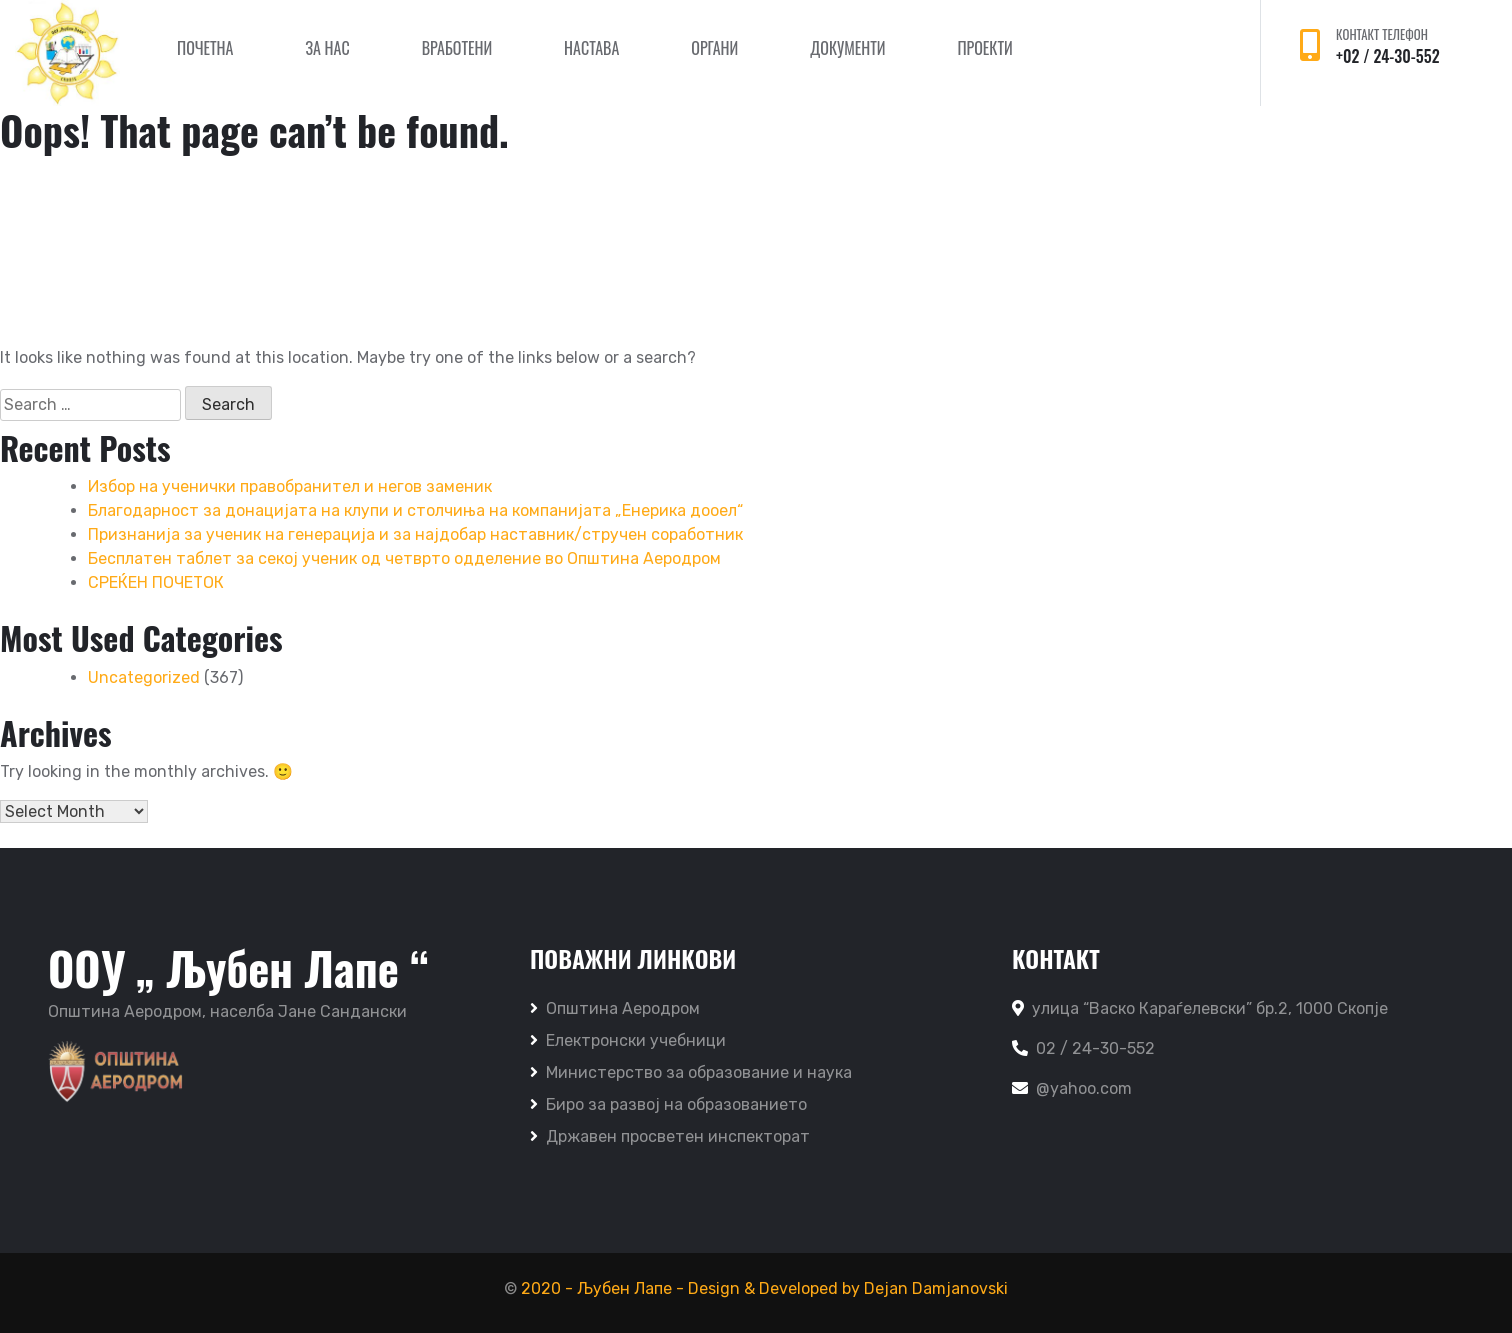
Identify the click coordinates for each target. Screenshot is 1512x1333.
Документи (847, 48)
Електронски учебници (628, 1040)
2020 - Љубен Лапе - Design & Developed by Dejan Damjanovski (764, 1288)
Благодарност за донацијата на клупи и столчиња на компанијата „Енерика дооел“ (415, 510)
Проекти (984, 48)
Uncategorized (144, 677)
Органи (714, 48)
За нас (327, 48)
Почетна (205, 48)
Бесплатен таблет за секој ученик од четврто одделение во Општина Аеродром (404, 558)
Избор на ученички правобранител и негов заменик (290, 486)
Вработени (457, 48)
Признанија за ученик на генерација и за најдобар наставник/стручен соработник (415, 534)
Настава (591, 48)
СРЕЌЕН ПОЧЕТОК (156, 582)
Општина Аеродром (615, 1008)
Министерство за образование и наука (691, 1072)
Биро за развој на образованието (668, 1104)
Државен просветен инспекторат (670, 1136)
